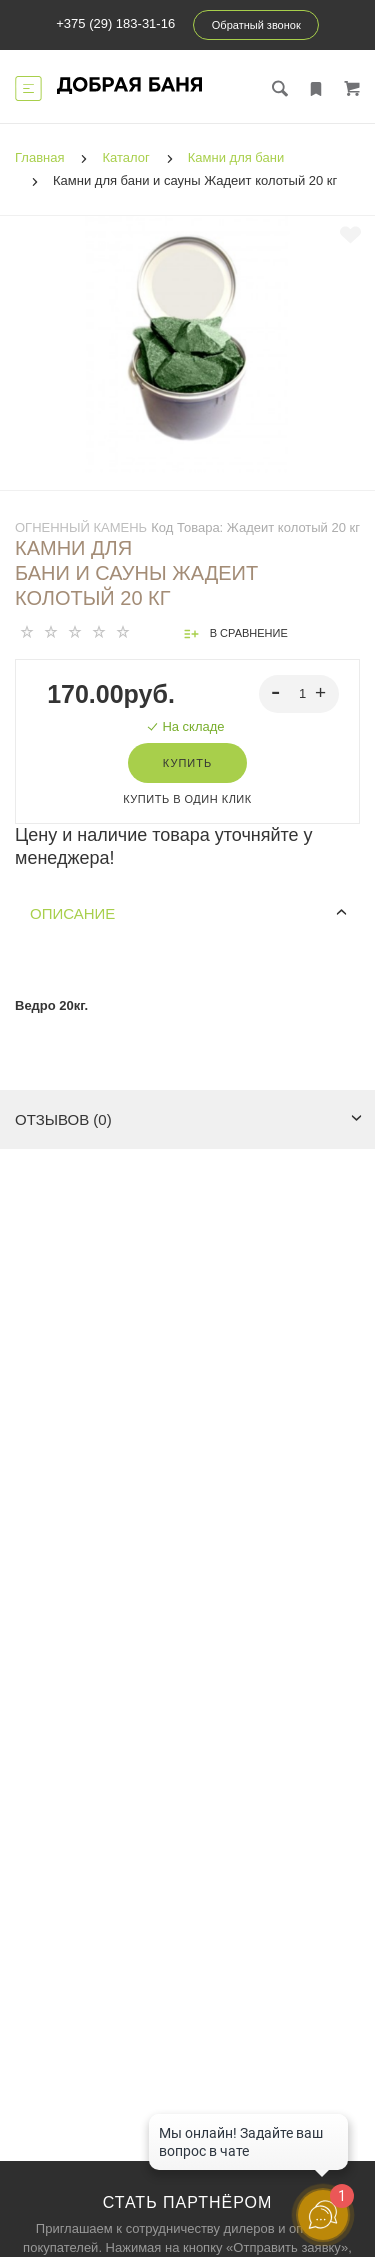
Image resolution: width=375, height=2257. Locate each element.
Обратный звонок (256, 25)
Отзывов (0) (188, 1119)
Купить (187, 763)
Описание (188, 913)
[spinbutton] (299, 694)
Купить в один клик (187, 799)
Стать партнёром (188, 2202)
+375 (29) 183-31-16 (115, 23)
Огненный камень (81, 527)
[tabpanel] (187, 338)
